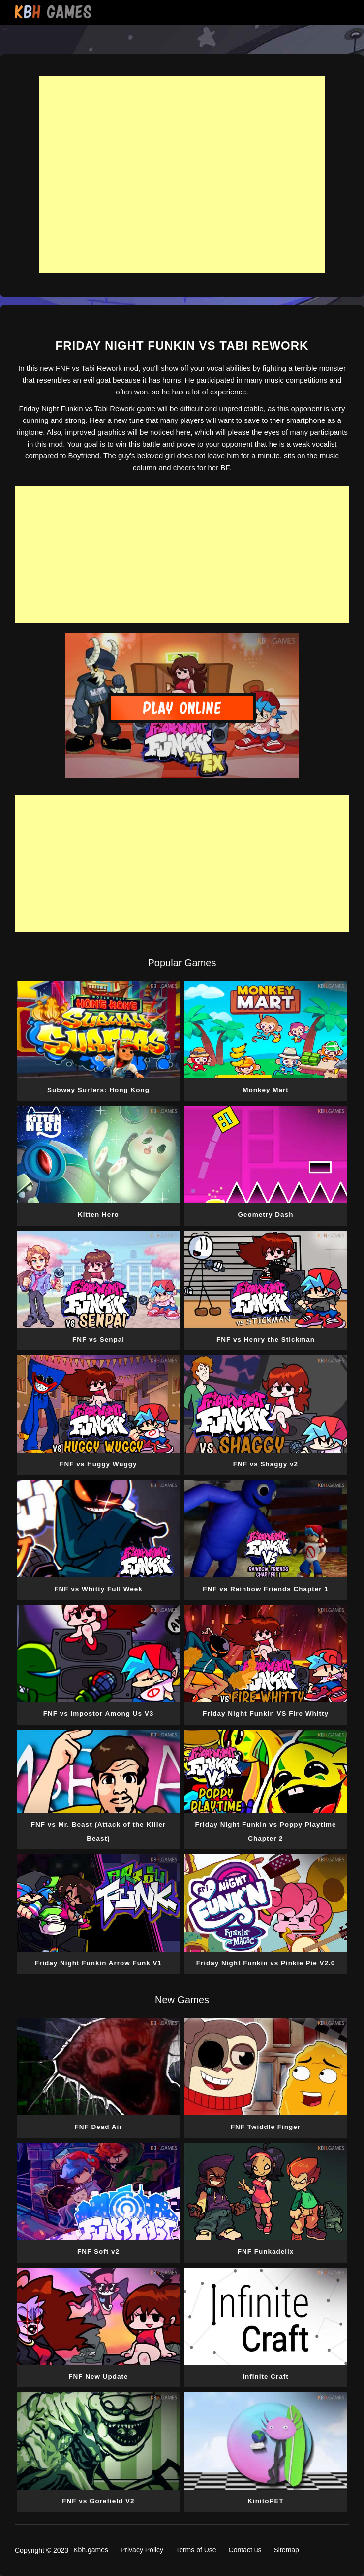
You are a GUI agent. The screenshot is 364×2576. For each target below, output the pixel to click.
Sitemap (286, 2550)
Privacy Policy (142, 2550)
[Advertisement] (182, 174)
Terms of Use (196, 2550)
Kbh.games (90, 2550)
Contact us (245, 2550)
